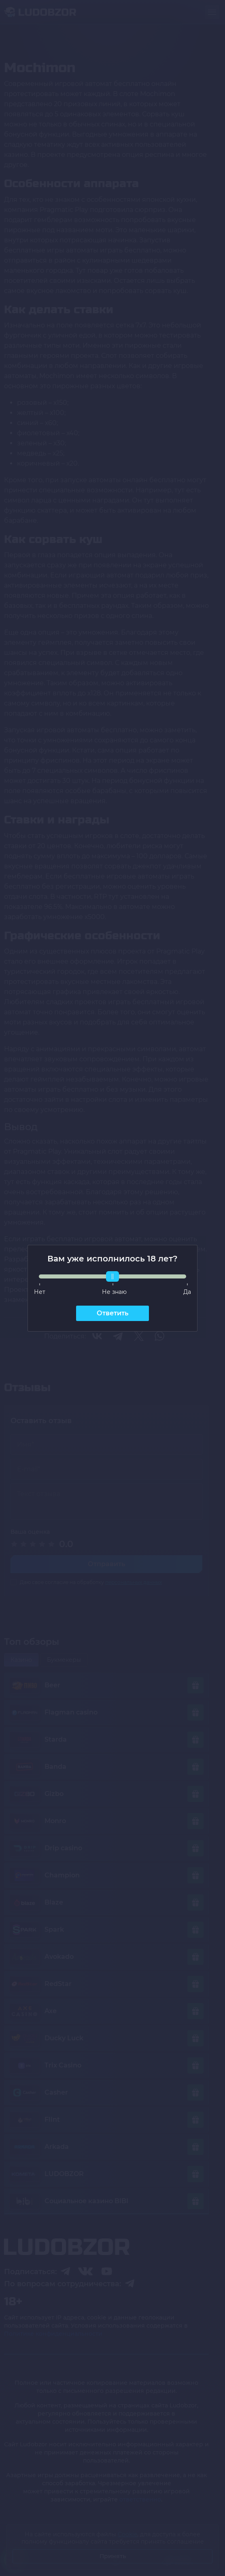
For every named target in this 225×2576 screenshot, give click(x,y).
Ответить (112, 1313)
